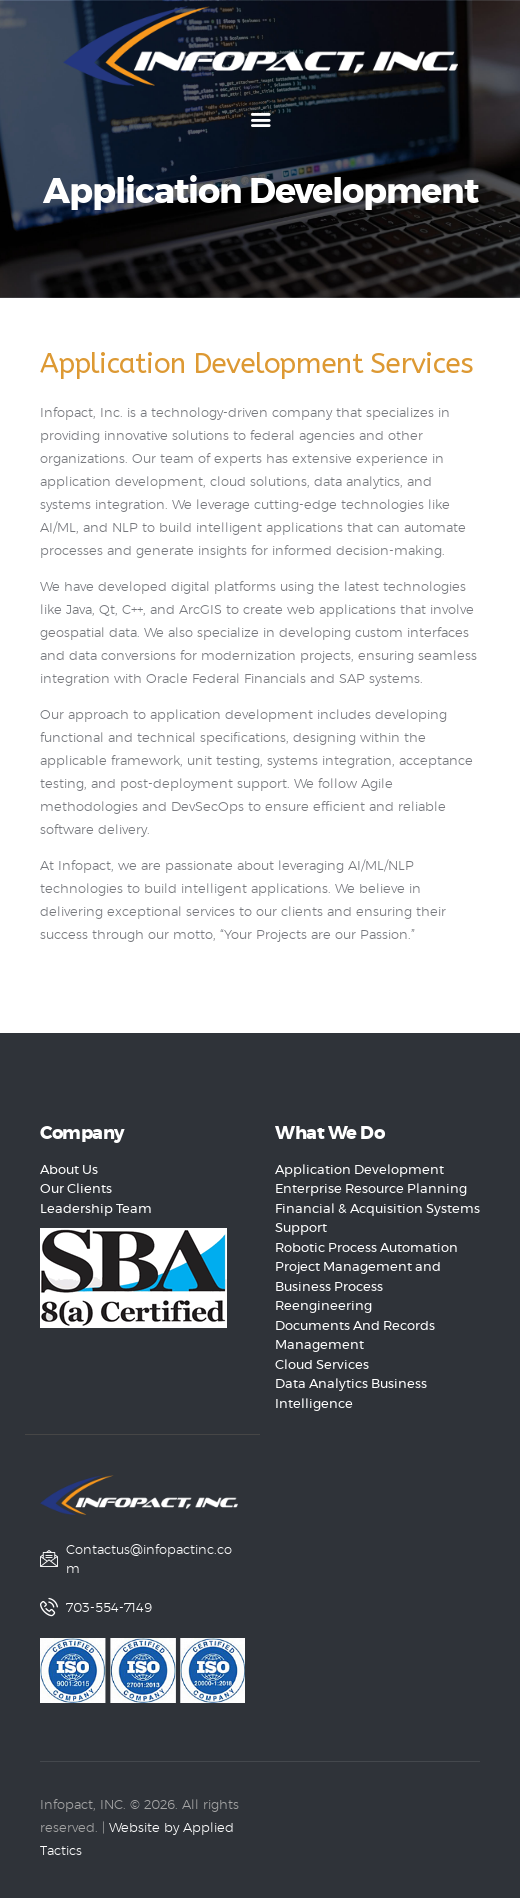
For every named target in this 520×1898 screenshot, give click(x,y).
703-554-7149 (109, 1608)
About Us (69, 1170)
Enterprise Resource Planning (371, 1189)
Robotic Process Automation (366, 1248)
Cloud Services (322, 1365)
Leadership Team (96, 1209)
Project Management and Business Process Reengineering (358, 1287)
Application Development (359, 1170)
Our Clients (76, 1189)
